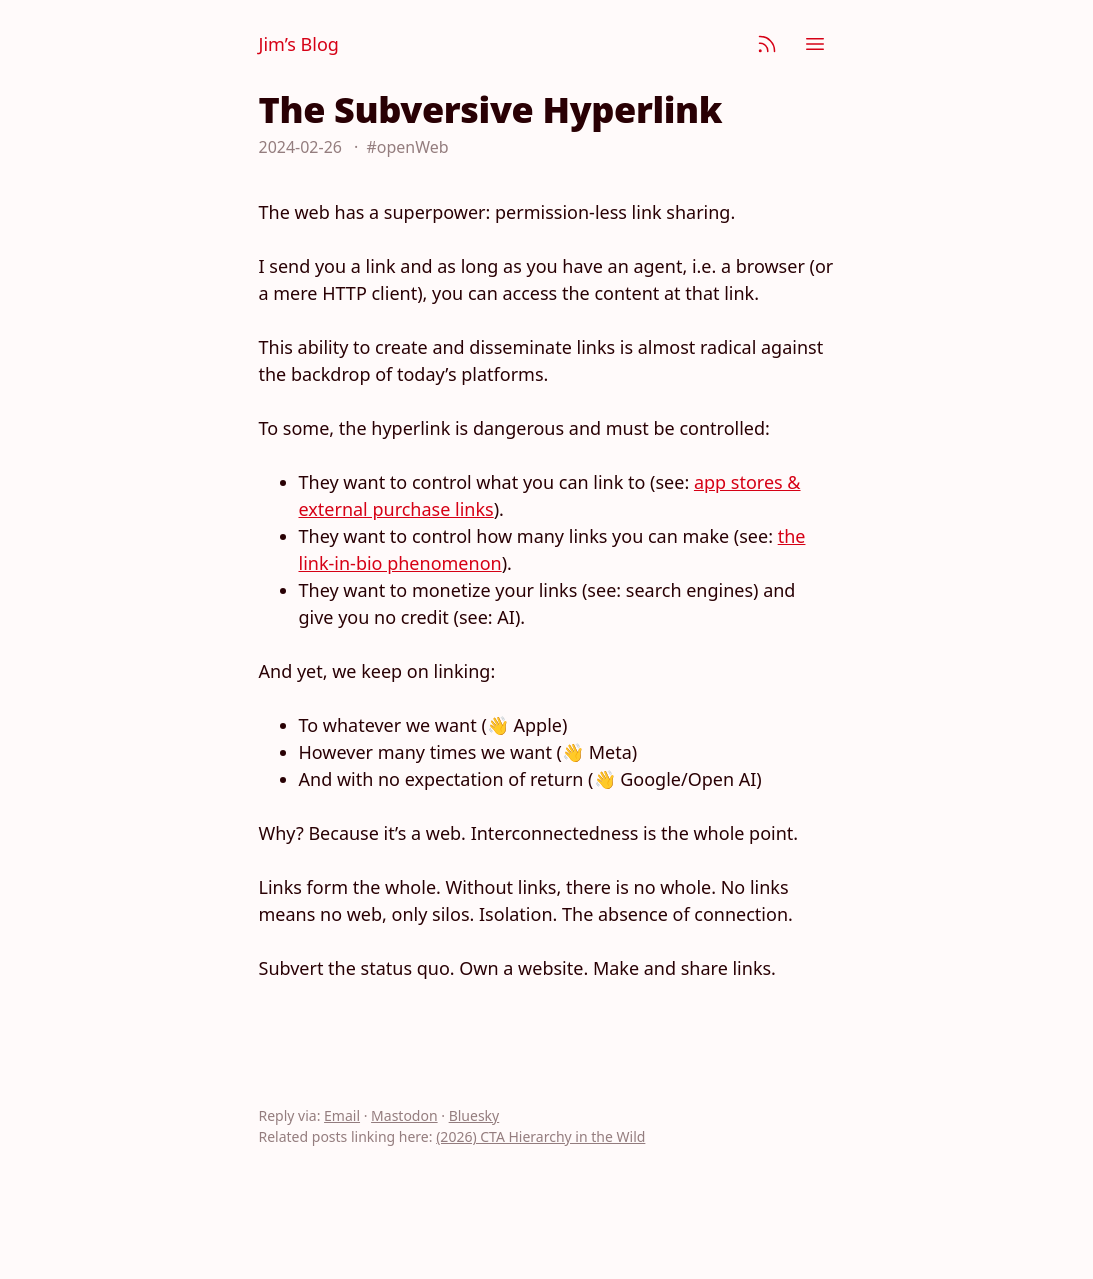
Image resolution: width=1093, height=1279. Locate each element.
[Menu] (815, 44)
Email (342, 1115)
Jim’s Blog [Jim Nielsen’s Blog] (299, 44)
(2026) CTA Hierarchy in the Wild (540, 1136)
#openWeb (407, 147)
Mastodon (404, 1115)
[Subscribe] (767, 44)
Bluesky (474, 1115)
